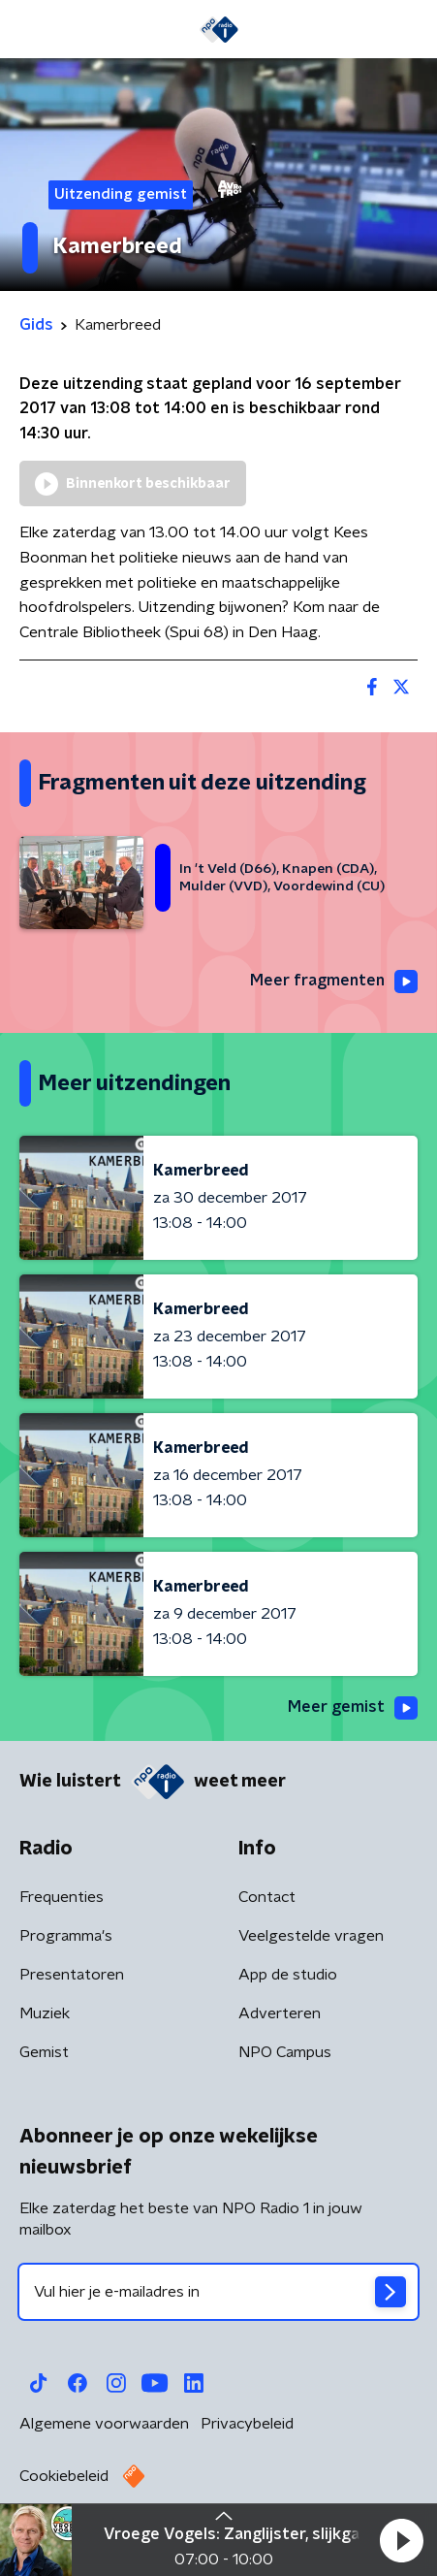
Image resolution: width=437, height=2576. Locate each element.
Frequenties (61, 1897)
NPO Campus (284, 2052)
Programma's (65, 1936)
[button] (401, 2540)
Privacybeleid (247, 2423)
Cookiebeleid (64, 2476)
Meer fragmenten (334, 981)
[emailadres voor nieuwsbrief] (218, 2292)
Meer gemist (353, 1708)
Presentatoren (71, 1974)
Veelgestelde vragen (311, 1936)
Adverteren (279, 2013)
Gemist (44, 2052)
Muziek (44, 2013)
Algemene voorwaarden (104, 2423)
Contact (267, 1897)
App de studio (287, 1974)
